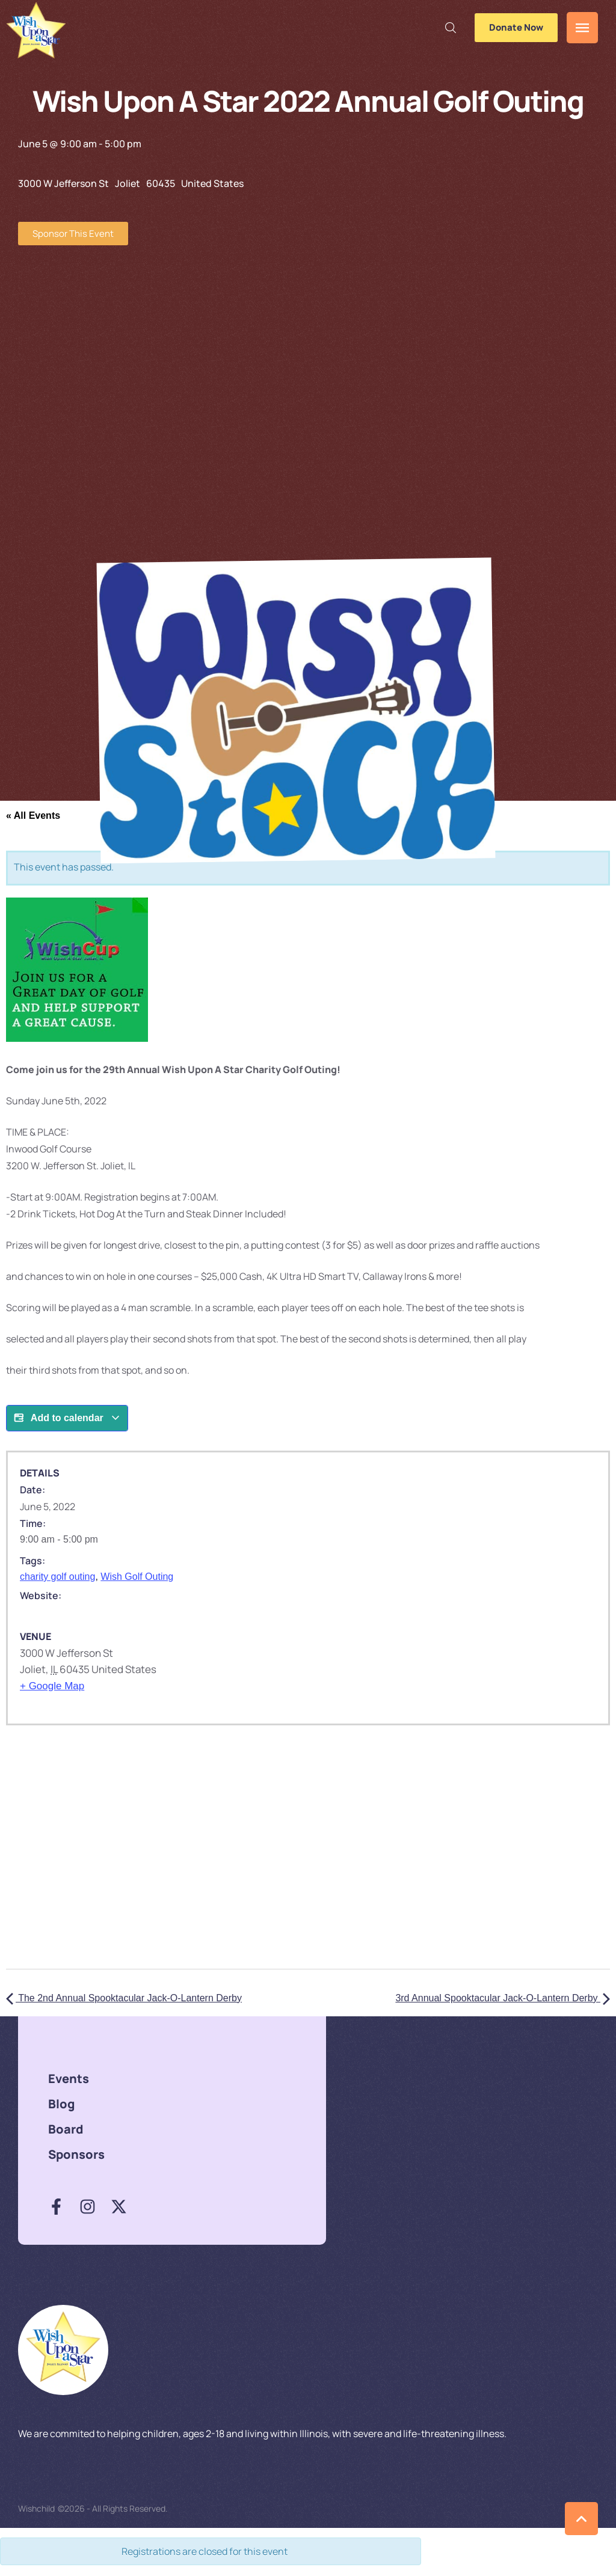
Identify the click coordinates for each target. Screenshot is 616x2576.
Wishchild (36, 2508)
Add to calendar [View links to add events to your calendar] (67, 1418)
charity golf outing (57, 1576)
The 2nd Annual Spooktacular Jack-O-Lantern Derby (124, 1998)
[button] (451, 27)
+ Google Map (52, 1686)
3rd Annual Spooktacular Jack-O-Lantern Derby (502, 1998)
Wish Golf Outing (136, 1576)
